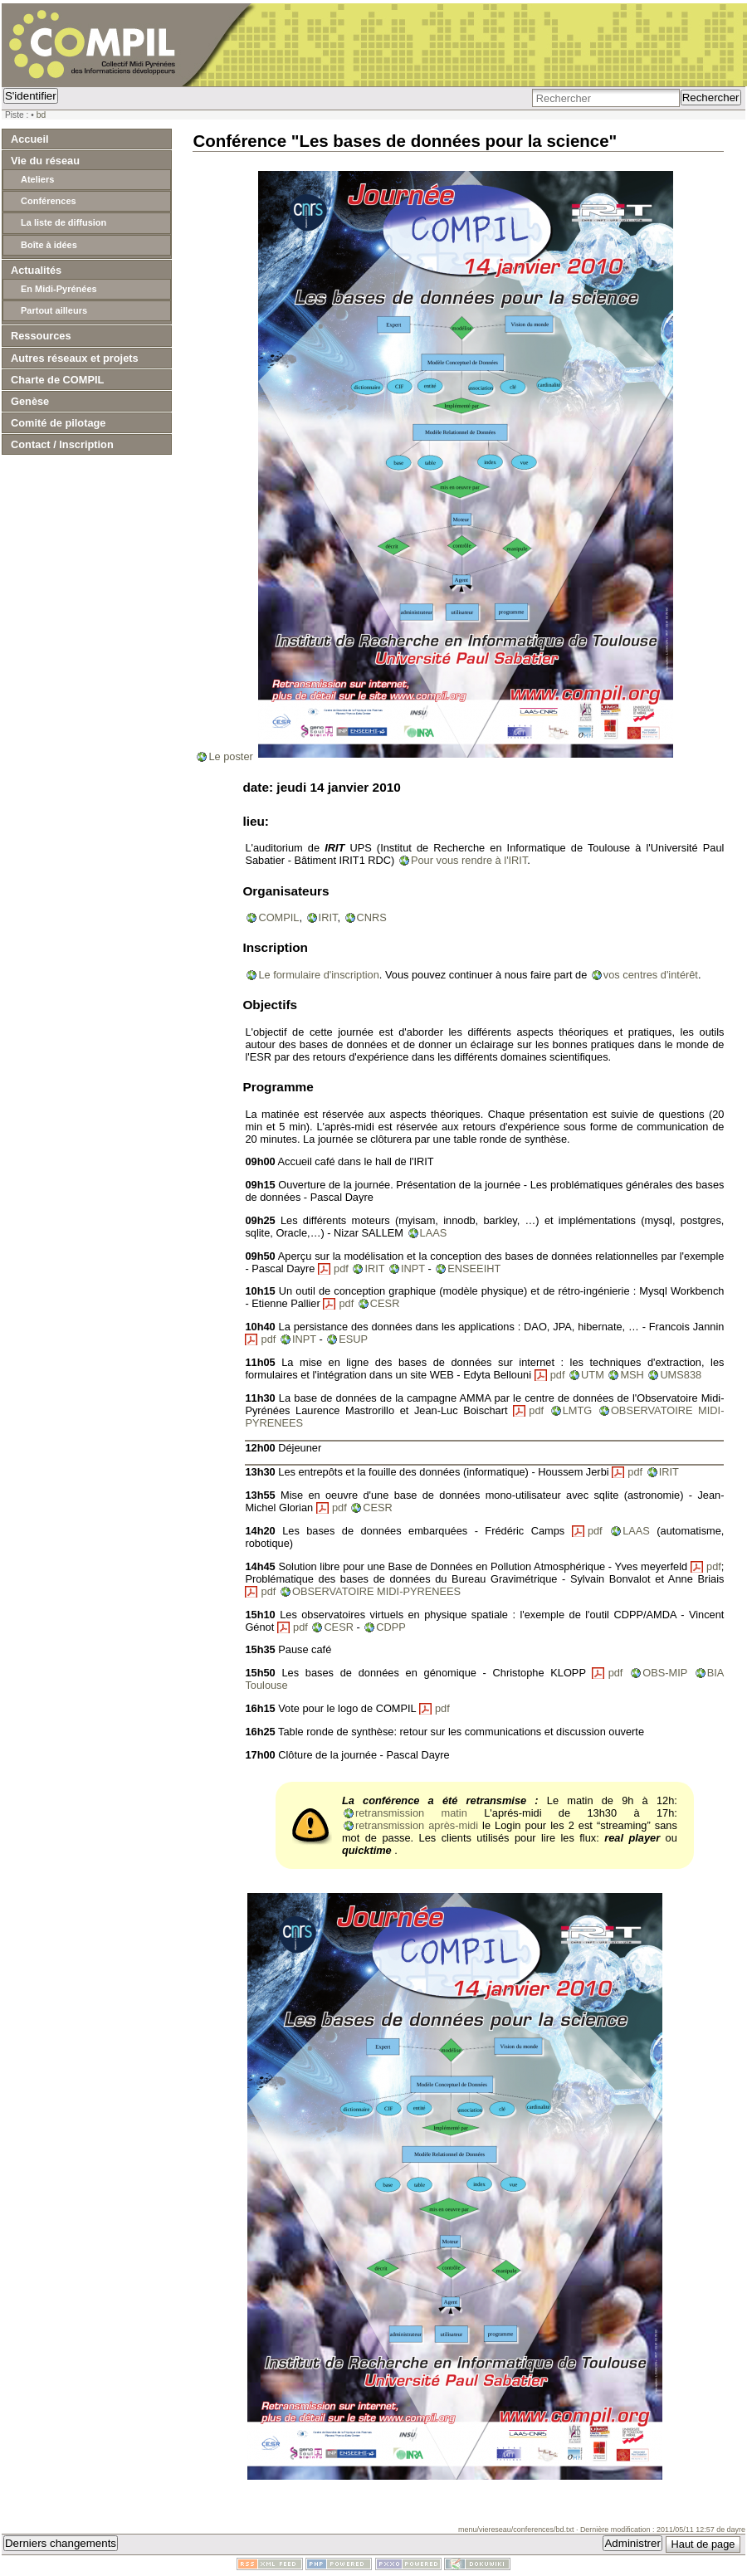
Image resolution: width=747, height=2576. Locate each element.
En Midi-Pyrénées (59, 289)
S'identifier (30, 96)
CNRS (372, 917)
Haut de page (703, 2544)
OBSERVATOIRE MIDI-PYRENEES (376, 1591)
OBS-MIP (664, 1672)
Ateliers (37, 179)
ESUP (353, 1339)
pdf (341, 1268)
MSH (631, 1374)
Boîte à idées (49, 245)
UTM (592, 1374)
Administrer (632, 2543)
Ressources (41, 335)
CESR (385, 1303)
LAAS (433, 1233)
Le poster (230, 756)
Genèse (30, 401)
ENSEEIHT (473, 1268)
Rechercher (711, 97)
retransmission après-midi (416, 1825)
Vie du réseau (45, 160)
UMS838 (680, 1374)
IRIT (328, 917)
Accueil (30, 139)
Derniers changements (60, 2543)
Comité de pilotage (58, 423)
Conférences (48, 201)
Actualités (36, 270)
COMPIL (278, 917)
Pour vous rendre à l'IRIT (469, 860)
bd (41, 115)
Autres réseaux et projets (75, 358)
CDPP (391, 1627)
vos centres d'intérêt (650, 974)
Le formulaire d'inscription (318, 974)
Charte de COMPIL (57, 379)
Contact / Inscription (62, 444)
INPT (413, 1268)
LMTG (578, 1410)
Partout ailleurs (54, 310)
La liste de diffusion (63, 222)
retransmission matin (411, 1813)
